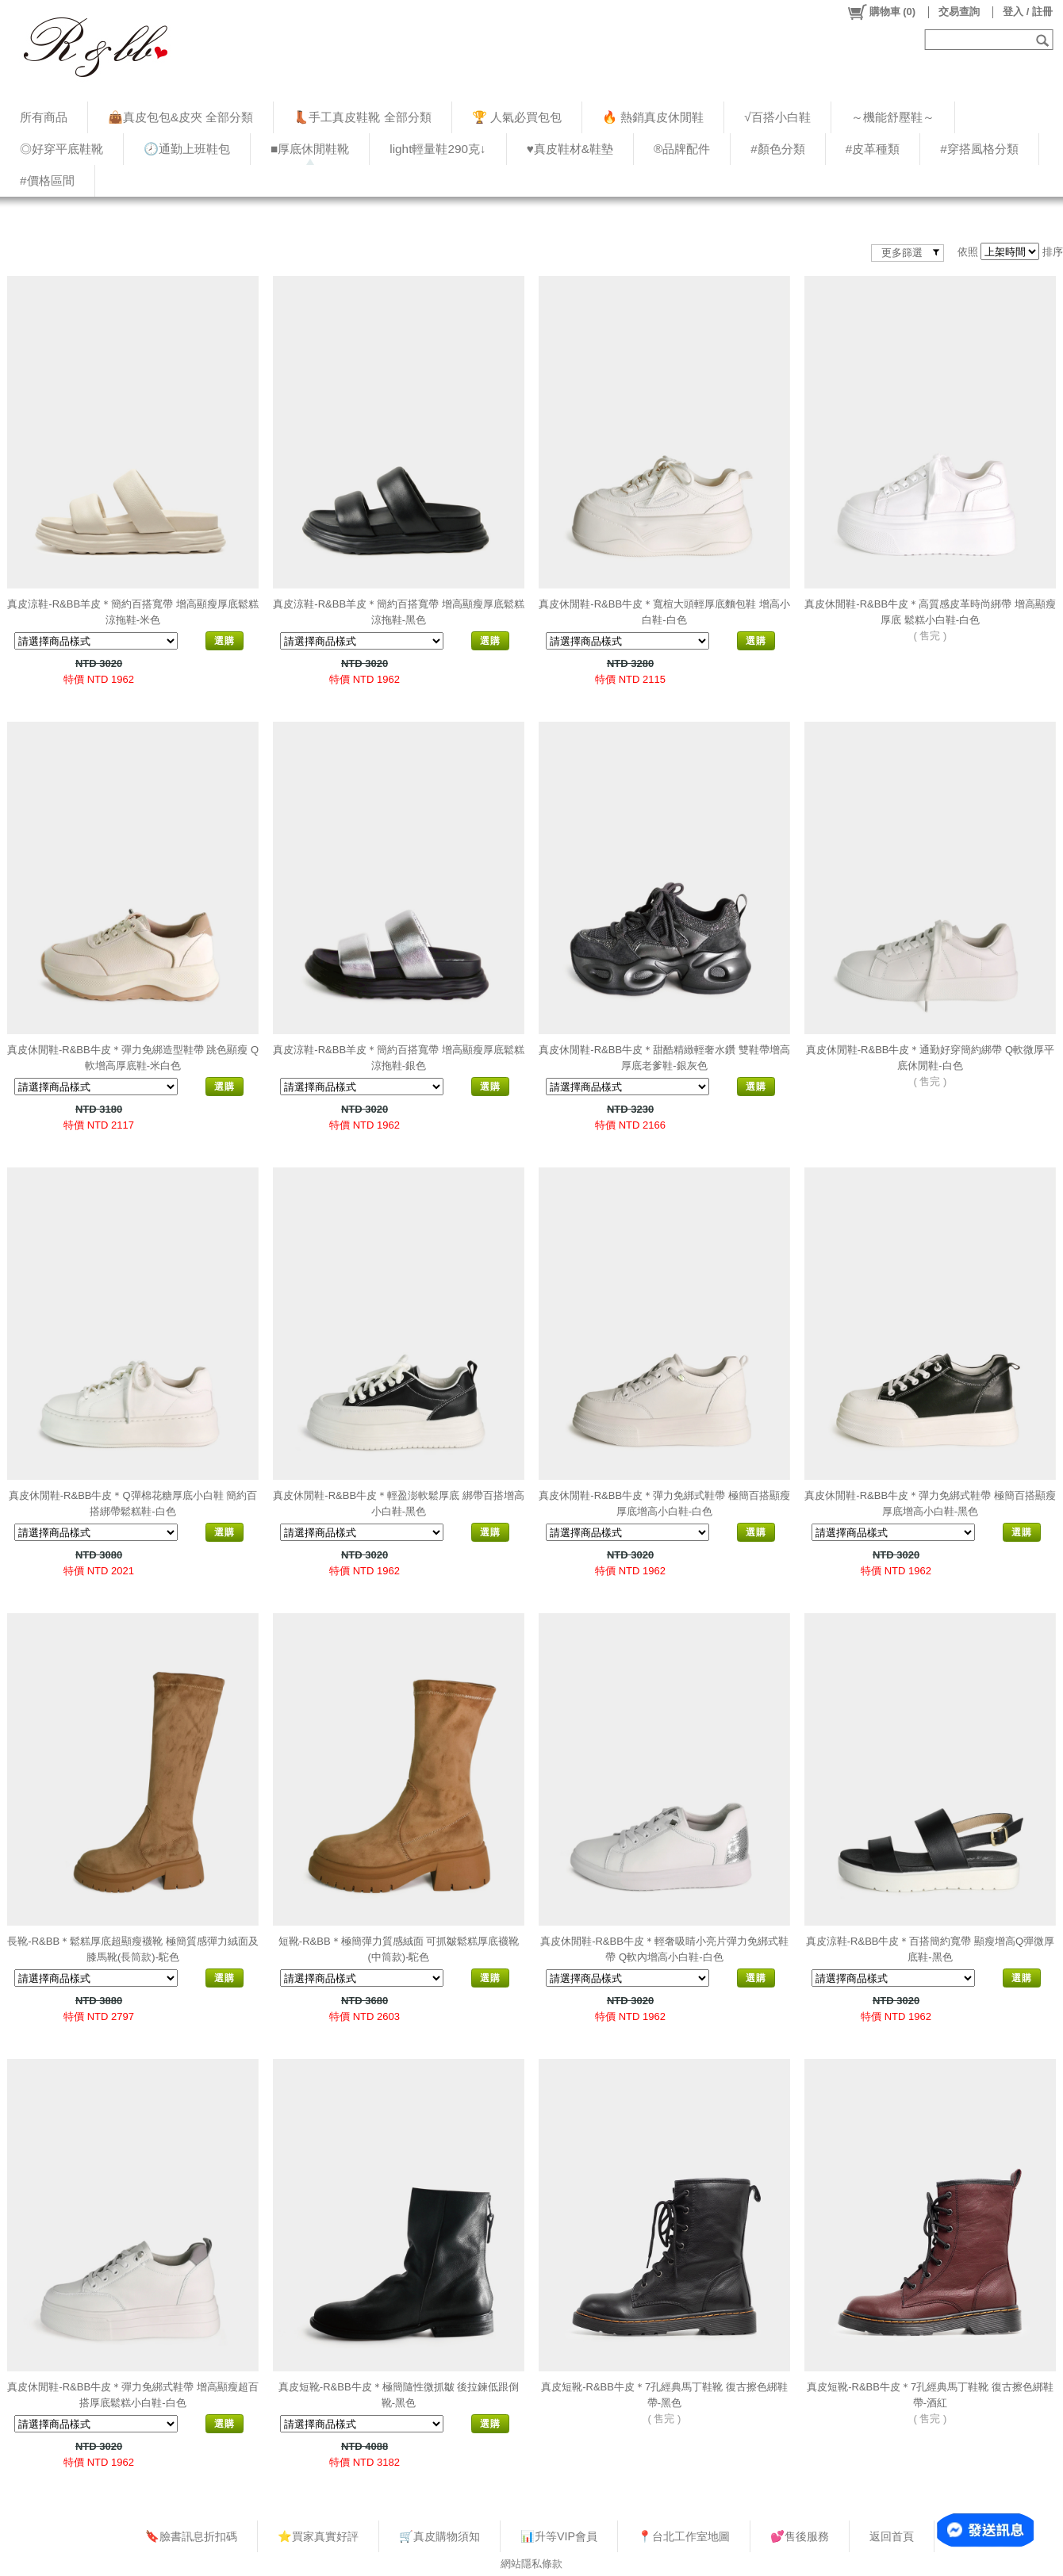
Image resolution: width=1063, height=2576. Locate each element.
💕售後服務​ (799, 2536)
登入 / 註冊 (1028, 11)
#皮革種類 (873, 148)
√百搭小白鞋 (777, 117)
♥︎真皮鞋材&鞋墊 (570, 148)
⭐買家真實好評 (318, 2536)
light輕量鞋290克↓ (437, 148)
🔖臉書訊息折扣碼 (191, 2536)
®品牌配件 (682, 148)
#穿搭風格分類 (979, 148)
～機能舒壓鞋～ (892, 117)
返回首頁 (891, 2536)
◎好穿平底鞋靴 (61, 148)
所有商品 (43, 117)
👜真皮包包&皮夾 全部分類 (180, 117)
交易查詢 (959, 11)
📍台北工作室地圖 (684, 2536)
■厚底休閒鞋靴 (310, 148)
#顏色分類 (777, 148)
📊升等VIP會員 (558, 2536)
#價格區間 (47, 180)
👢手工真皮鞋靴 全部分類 (362, 117)
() (881, 12)
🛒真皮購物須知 (439, 2536)
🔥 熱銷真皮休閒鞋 (653, 117)
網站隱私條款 (531, 2564)
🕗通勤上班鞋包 (187, 148)
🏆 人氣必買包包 (517, 117)
